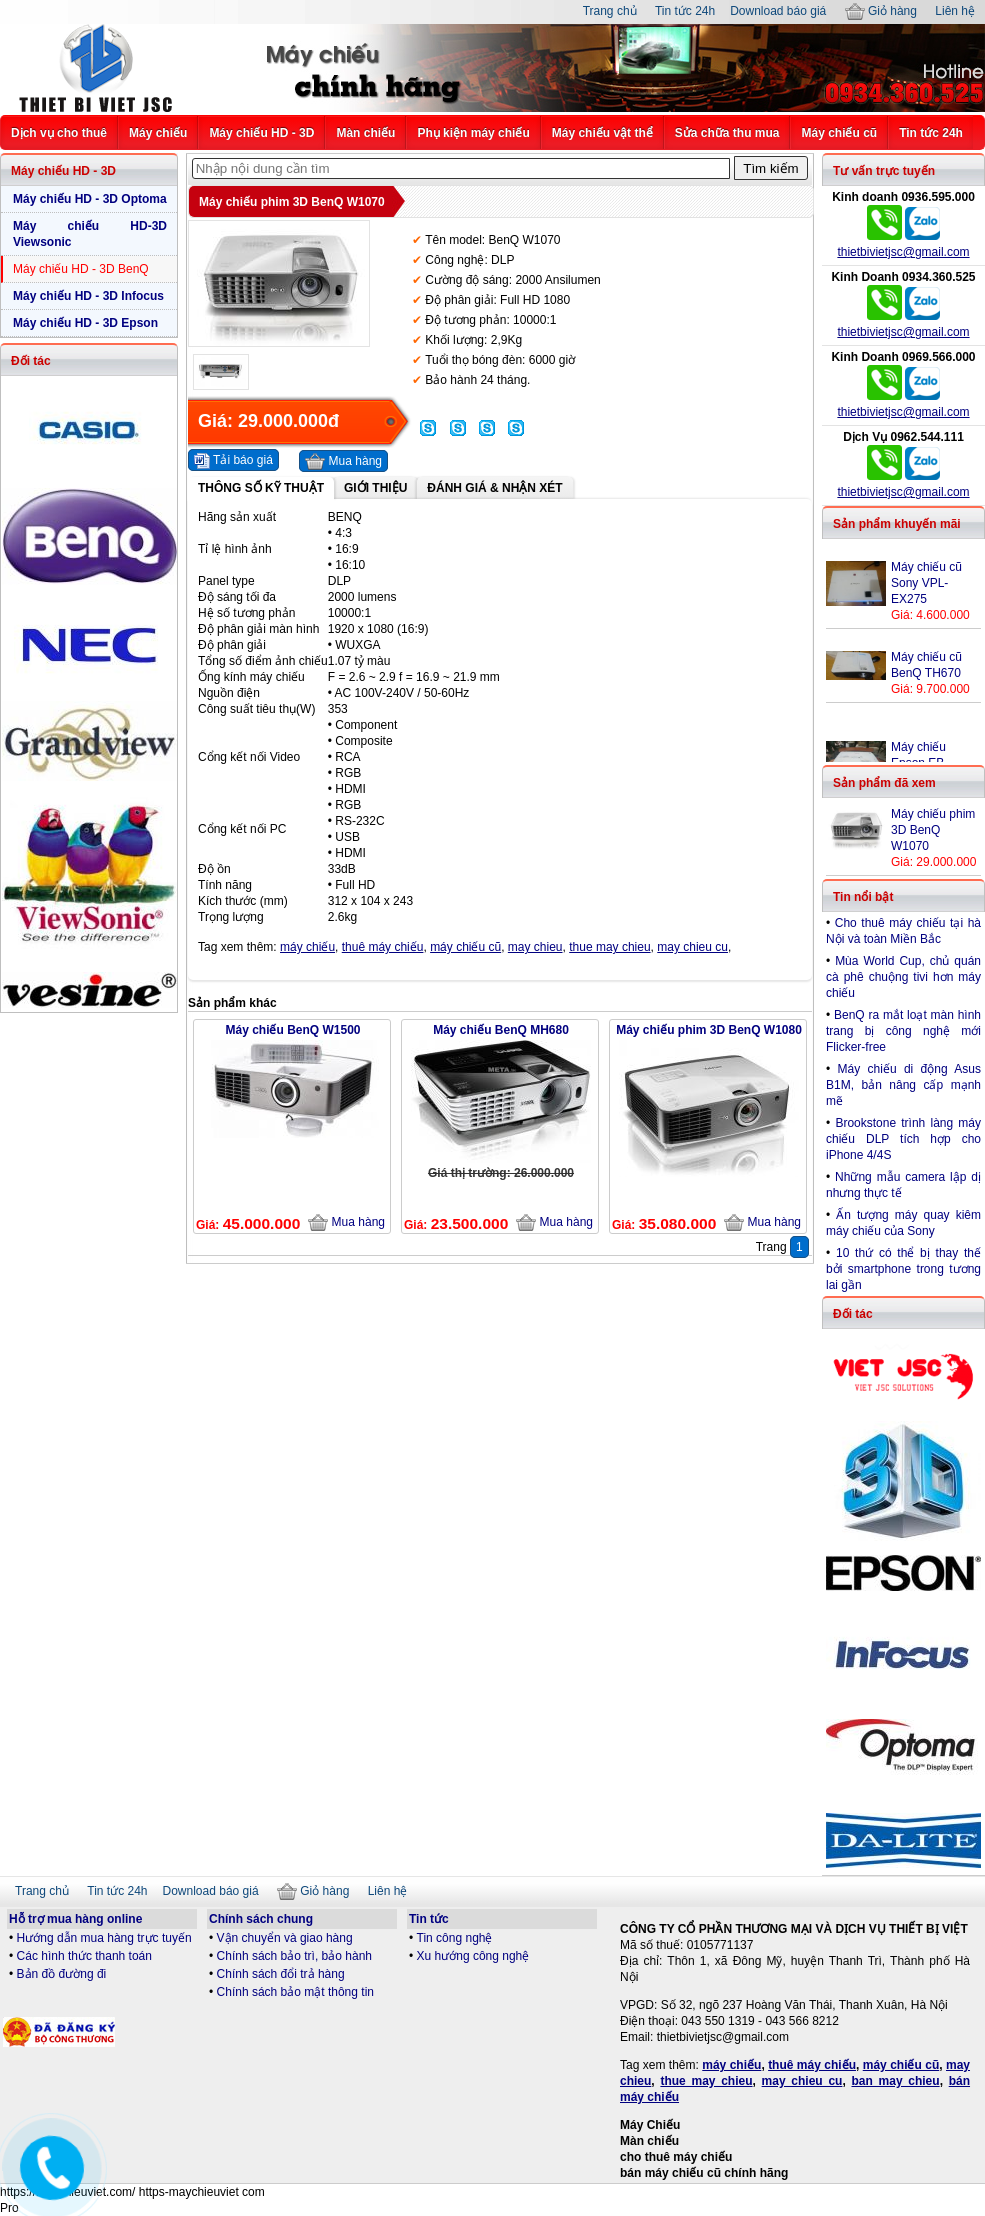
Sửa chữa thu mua (727, 133)
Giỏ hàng (881, 11)
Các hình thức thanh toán (84, 1956)
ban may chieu (895, 2081)
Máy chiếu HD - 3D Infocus (88, 296)
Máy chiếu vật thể (602, 133)
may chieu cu (692, 947)
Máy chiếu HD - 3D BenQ (81, 269)
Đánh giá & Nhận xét (494, 488)
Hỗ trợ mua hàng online (75, 1919)
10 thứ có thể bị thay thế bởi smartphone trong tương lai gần (903, 1269)
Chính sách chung (261, 1919)
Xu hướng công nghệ (473, 1956)
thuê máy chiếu (383, 947)
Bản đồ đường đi (62, 1974)
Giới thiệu (375, 488)
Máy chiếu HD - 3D (261, 133)
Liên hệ (955, 11)
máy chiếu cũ (465, 947)
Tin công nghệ (455, 1938)
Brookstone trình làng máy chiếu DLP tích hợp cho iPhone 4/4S (903, 1139)
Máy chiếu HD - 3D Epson (85, 323)
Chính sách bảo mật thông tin (295, 1992)
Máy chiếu (158, 133)
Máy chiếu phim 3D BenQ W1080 (709, 1030)
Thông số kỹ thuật (261, 488)
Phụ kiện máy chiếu (473, 133)
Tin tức (429, 1919)
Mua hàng (343, 462)
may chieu (535, 947)
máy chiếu (307, 947)
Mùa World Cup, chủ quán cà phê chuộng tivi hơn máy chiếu (903, 977)
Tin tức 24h (685, 11)
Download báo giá (778, 11)
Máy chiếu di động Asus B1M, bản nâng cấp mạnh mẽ (903, 1085)
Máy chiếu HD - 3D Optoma (90, 199)
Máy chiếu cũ (839, 133)
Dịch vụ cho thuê (59, 133)
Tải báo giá (233, 461)
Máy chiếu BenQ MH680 (501, 1030)
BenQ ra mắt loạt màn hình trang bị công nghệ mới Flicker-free (903, 1031)
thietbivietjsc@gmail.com (903, 252)
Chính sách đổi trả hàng (281, 1974)
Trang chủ (610, 11)
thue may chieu (609, 947)
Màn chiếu (365, 133)
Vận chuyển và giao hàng (285, 1938)
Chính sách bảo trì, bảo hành (294, 1956)
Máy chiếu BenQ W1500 (292, 1030)
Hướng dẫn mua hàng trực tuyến (104, 1938)
